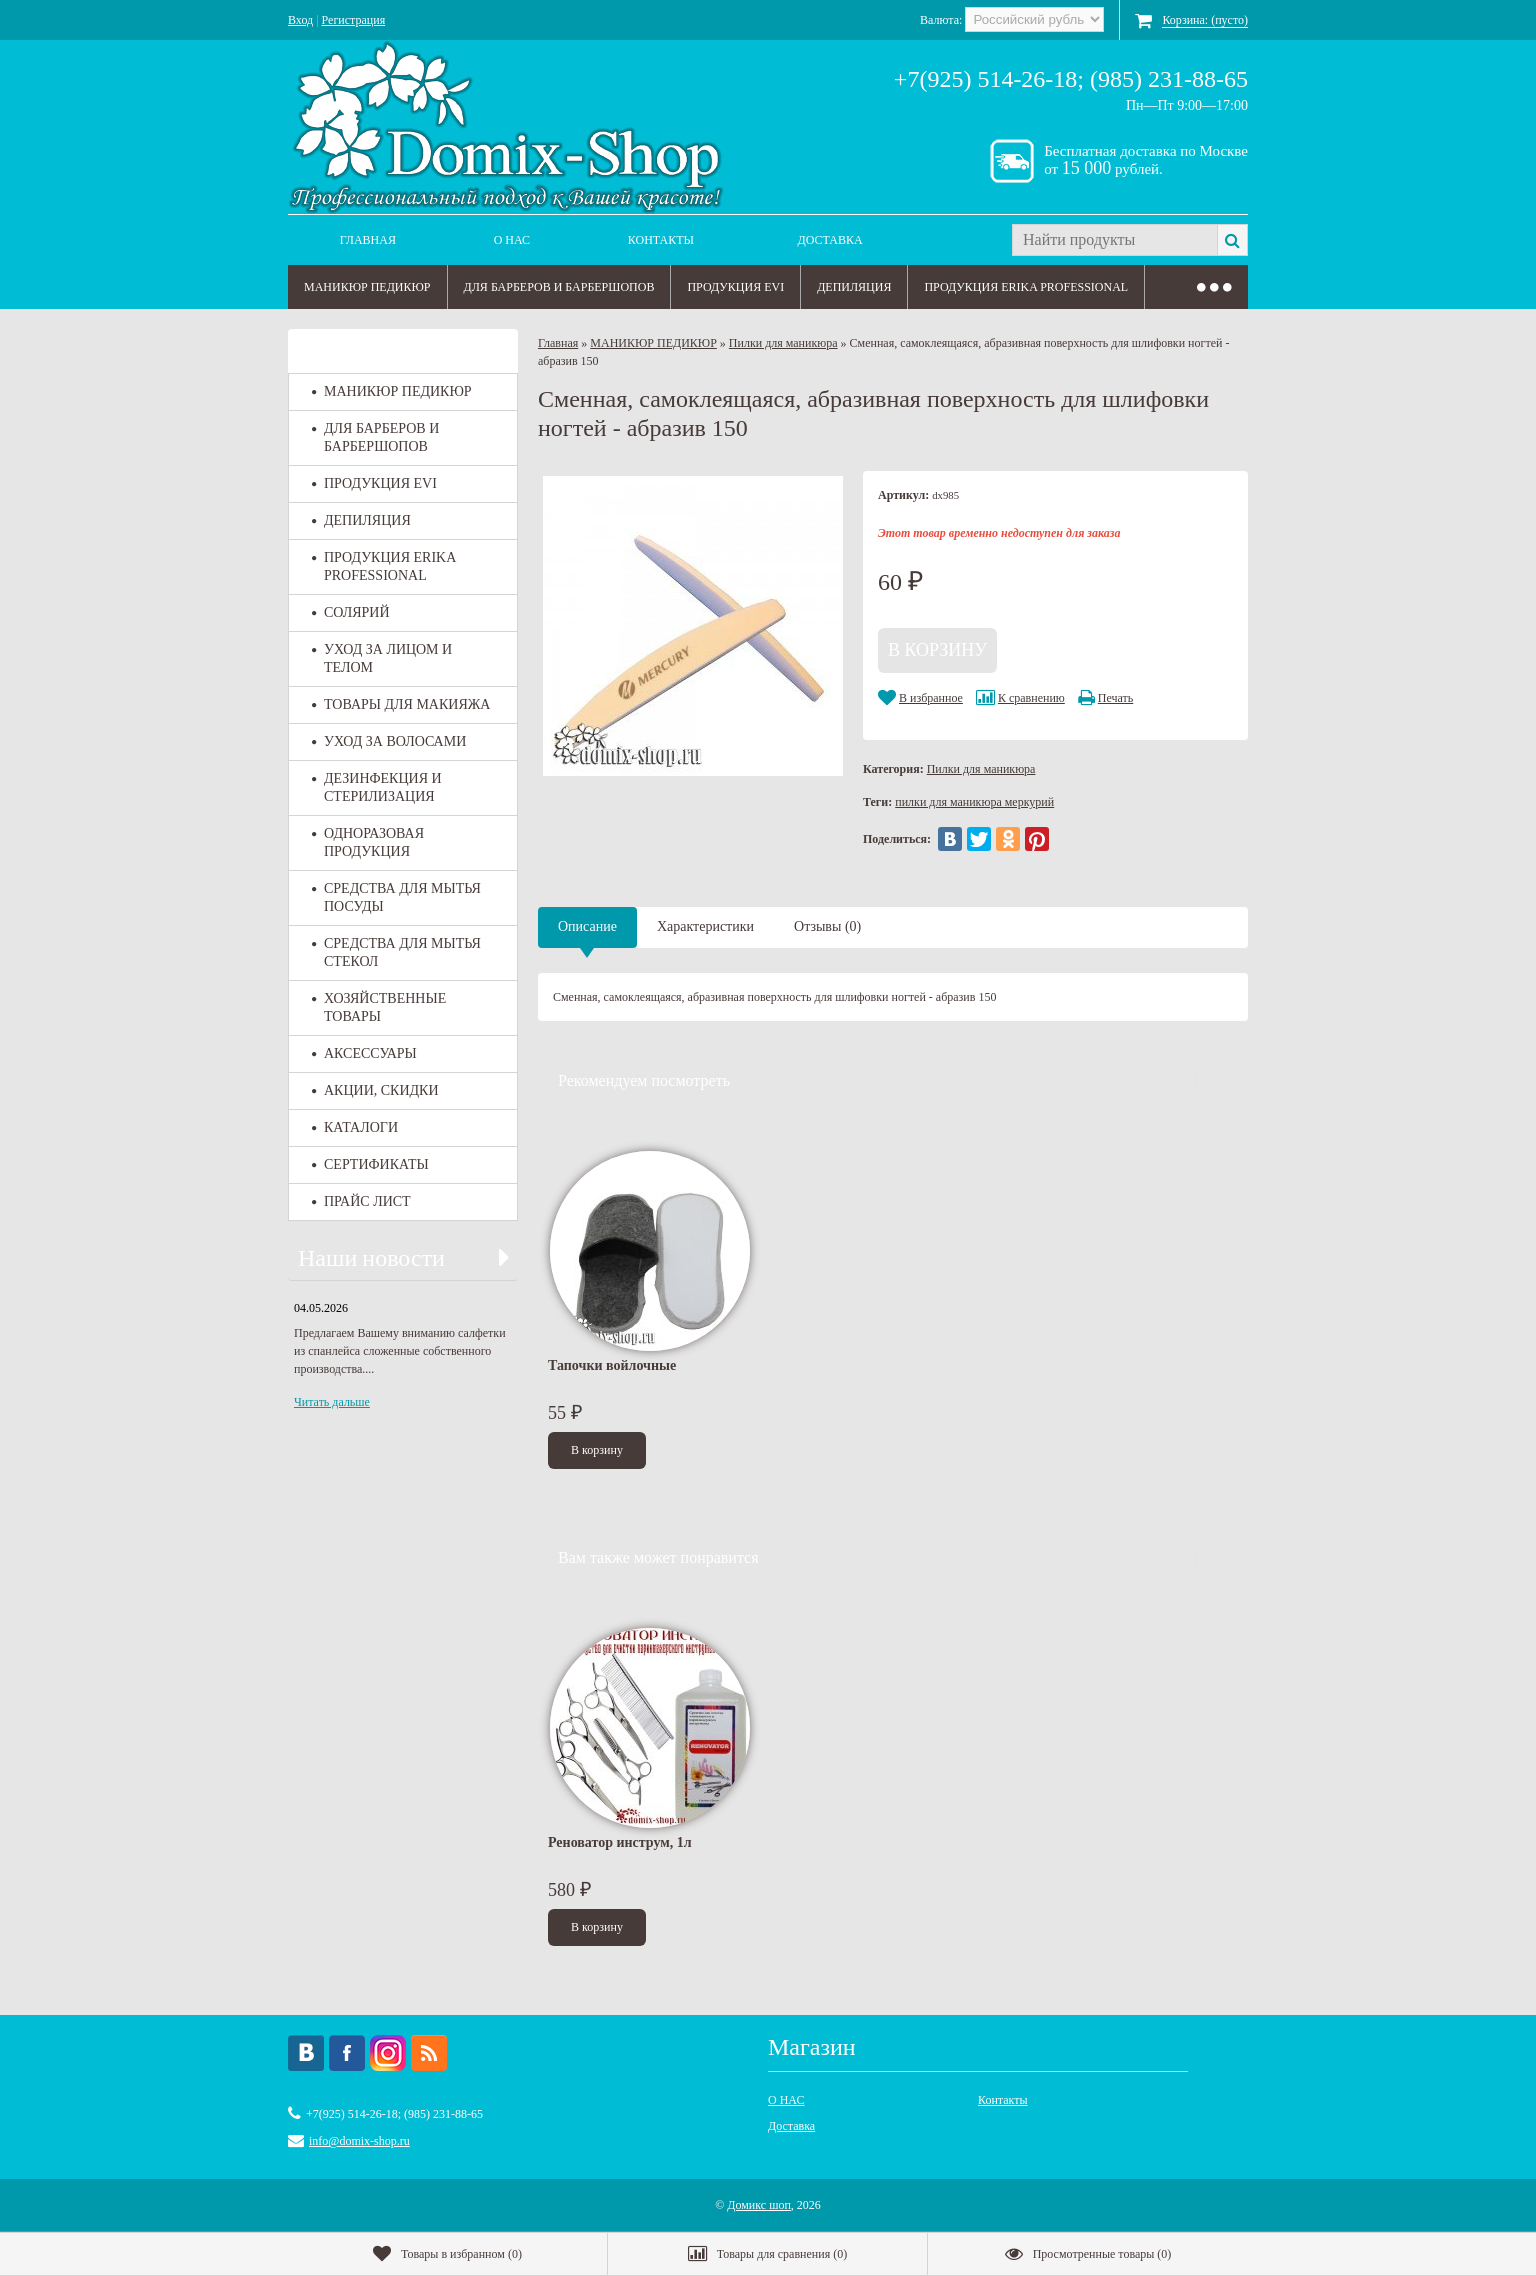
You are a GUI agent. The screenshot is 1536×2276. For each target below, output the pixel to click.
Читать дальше (332, 1402)
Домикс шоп (759, 2205)
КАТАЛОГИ (355, 1127)
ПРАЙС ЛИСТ (361, 1201)
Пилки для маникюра (783, 343)
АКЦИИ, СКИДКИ (375, 1090)
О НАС (512, 240)
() (447, 2254)
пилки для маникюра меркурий (974, 802)
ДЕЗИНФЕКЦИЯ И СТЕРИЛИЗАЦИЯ (377, 787)
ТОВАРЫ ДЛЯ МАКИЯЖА (401, 704)
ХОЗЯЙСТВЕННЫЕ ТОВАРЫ (379, 1007)
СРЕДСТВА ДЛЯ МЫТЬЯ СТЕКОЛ (396, 952)
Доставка (830, 240)
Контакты (661, 240)
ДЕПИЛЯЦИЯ (854, 287)
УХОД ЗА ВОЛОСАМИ (389, 741)
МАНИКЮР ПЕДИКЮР (367, 287)
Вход (300, 20)
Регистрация (354, 20)
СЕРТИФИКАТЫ (370, 1164)
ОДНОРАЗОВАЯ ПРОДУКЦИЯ (368, 842)
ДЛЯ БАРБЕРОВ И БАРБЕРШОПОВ (559, 287)
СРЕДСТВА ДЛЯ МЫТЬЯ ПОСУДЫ (396, 897)
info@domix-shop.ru (359, 2141)
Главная (368, 240)
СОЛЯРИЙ (351, 612)
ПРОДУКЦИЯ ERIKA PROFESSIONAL (1026, 287)
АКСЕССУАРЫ (364, 1053)
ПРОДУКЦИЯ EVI (735, 287)
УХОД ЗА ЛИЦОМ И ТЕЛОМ (382, 658)
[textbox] (1114, 240)
